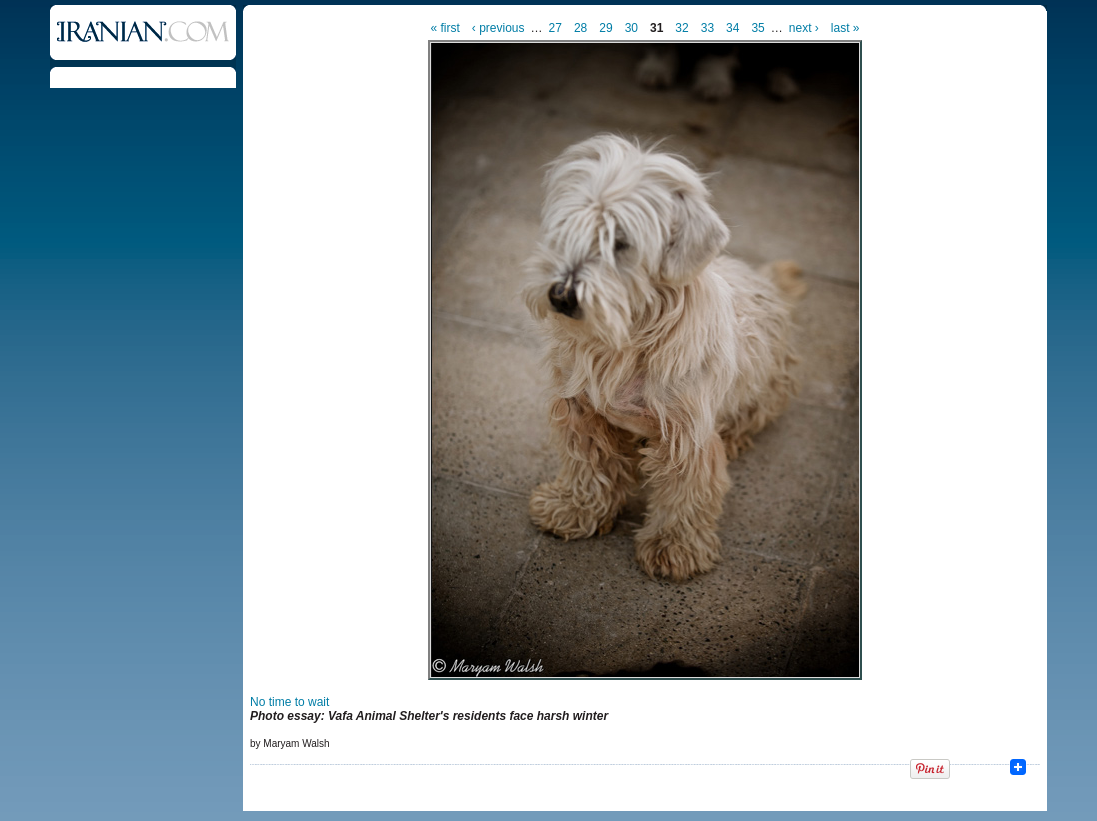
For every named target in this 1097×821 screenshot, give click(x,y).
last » (845, 28)
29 (605, 28)
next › (804, 28)
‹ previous (498, 28)
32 (681, 28)
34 (732, 28)
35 (757, 28)
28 (580, 28)
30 (631, 28)
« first (445, 28)
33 (707, 28)
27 (555, 28)
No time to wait (289, 702)
